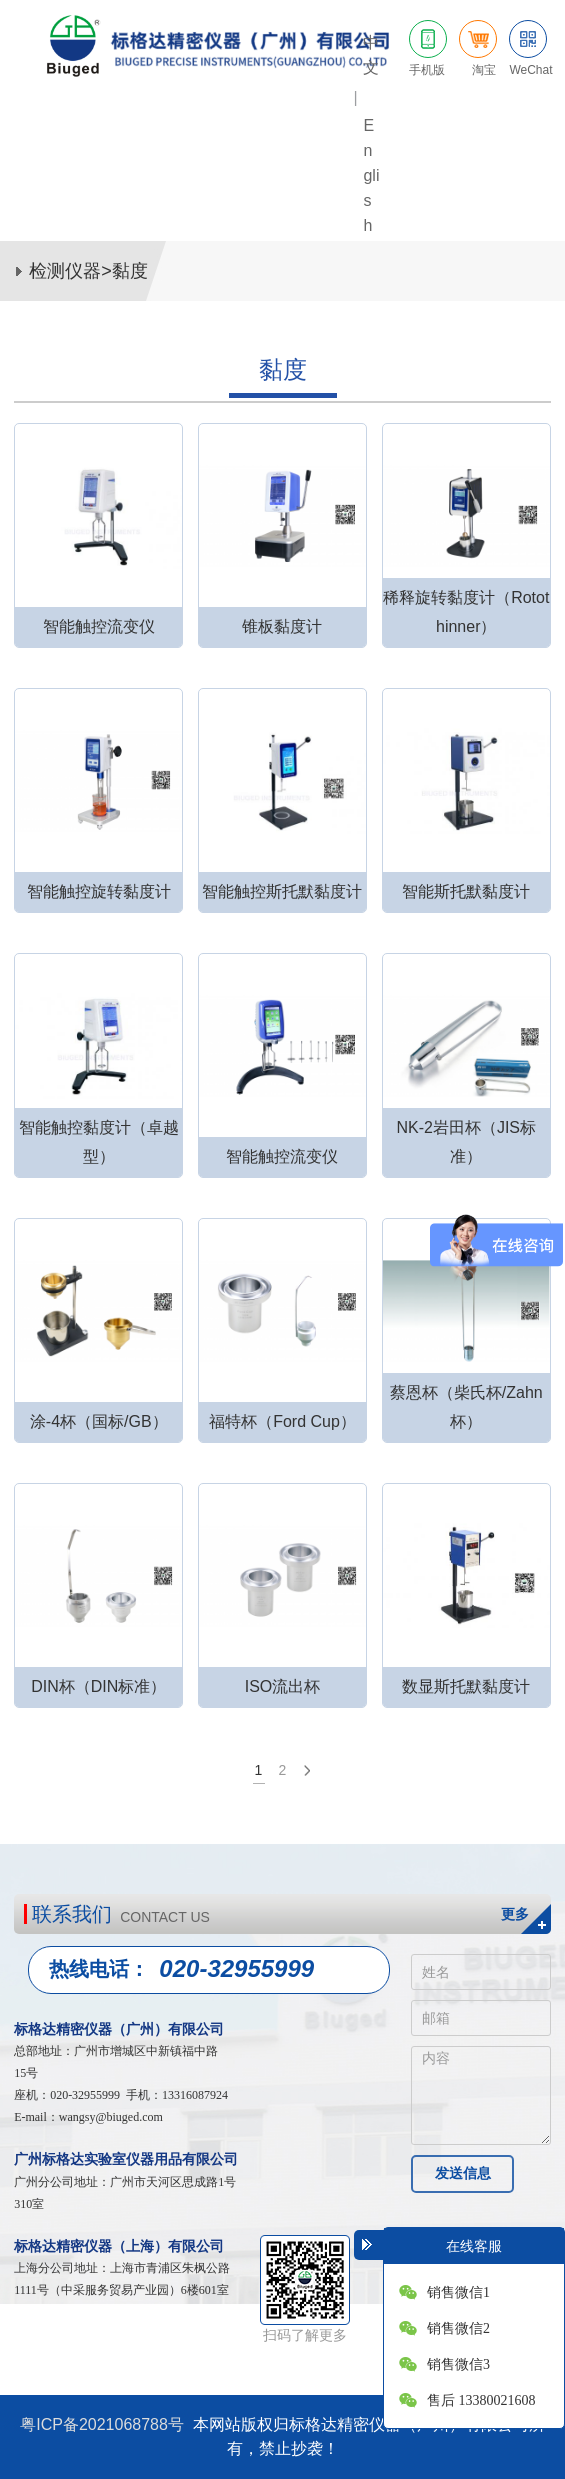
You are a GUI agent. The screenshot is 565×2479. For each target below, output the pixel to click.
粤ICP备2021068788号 (102, 2424)
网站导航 (535, 194)
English (371, 175)
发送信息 (463, 2173)
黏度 (130, 271)
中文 (371, 55)
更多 (515, 1914)
